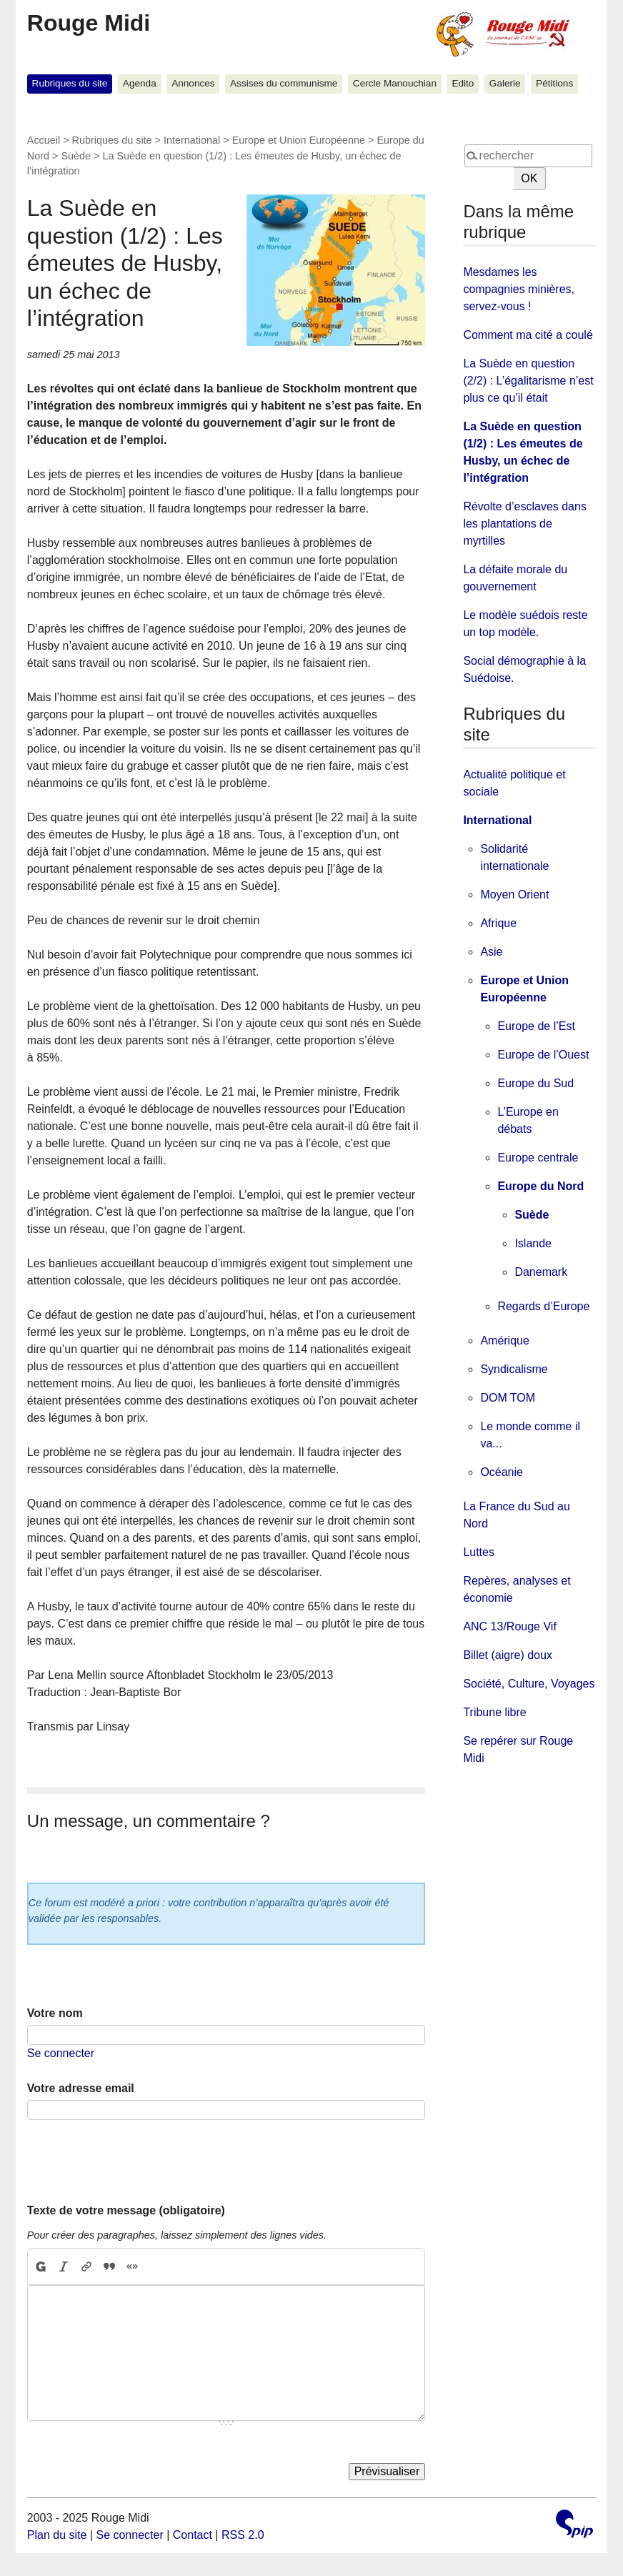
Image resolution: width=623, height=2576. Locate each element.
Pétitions (554, 83)
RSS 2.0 (242, 2535)
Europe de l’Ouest (543, 1055)
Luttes (478, 1552)
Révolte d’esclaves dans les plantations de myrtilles (525, 523)
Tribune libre (494, 1712)
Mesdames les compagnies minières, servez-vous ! (518, 289)
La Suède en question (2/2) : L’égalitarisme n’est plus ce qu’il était (528, 380)
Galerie (505, 83)
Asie (491, 952)
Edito (463, 83)
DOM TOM (507, 1398)
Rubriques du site (70, 83)
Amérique (504, 1340)
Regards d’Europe (543, 1306)
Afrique (498, 923)
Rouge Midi (88, 23)
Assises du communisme (283, 83)
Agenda (139, 83)
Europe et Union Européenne (298, 140)
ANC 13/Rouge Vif (509, 1626)
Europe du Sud (535, 1083)
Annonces (192, 83)
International (192, 140)
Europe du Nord (540, 1186)
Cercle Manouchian (395, 83)
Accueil (43, 140)
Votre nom (55, 2013)
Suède (76, 156)
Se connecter (60, 2053)
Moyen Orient (514, 894)
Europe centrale (537, 1157)
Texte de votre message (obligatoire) (126, 2210)
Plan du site (57, 2535)
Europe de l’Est (536, 1026)
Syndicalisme (513, 1369)
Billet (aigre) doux (507, 1655)
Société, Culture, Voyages (528, 1684)
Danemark (540, 1272)
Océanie (501, 1472)
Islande (533, 1243)
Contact (192, 2535)
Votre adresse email (80, 2088)
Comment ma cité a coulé (527, 335)
